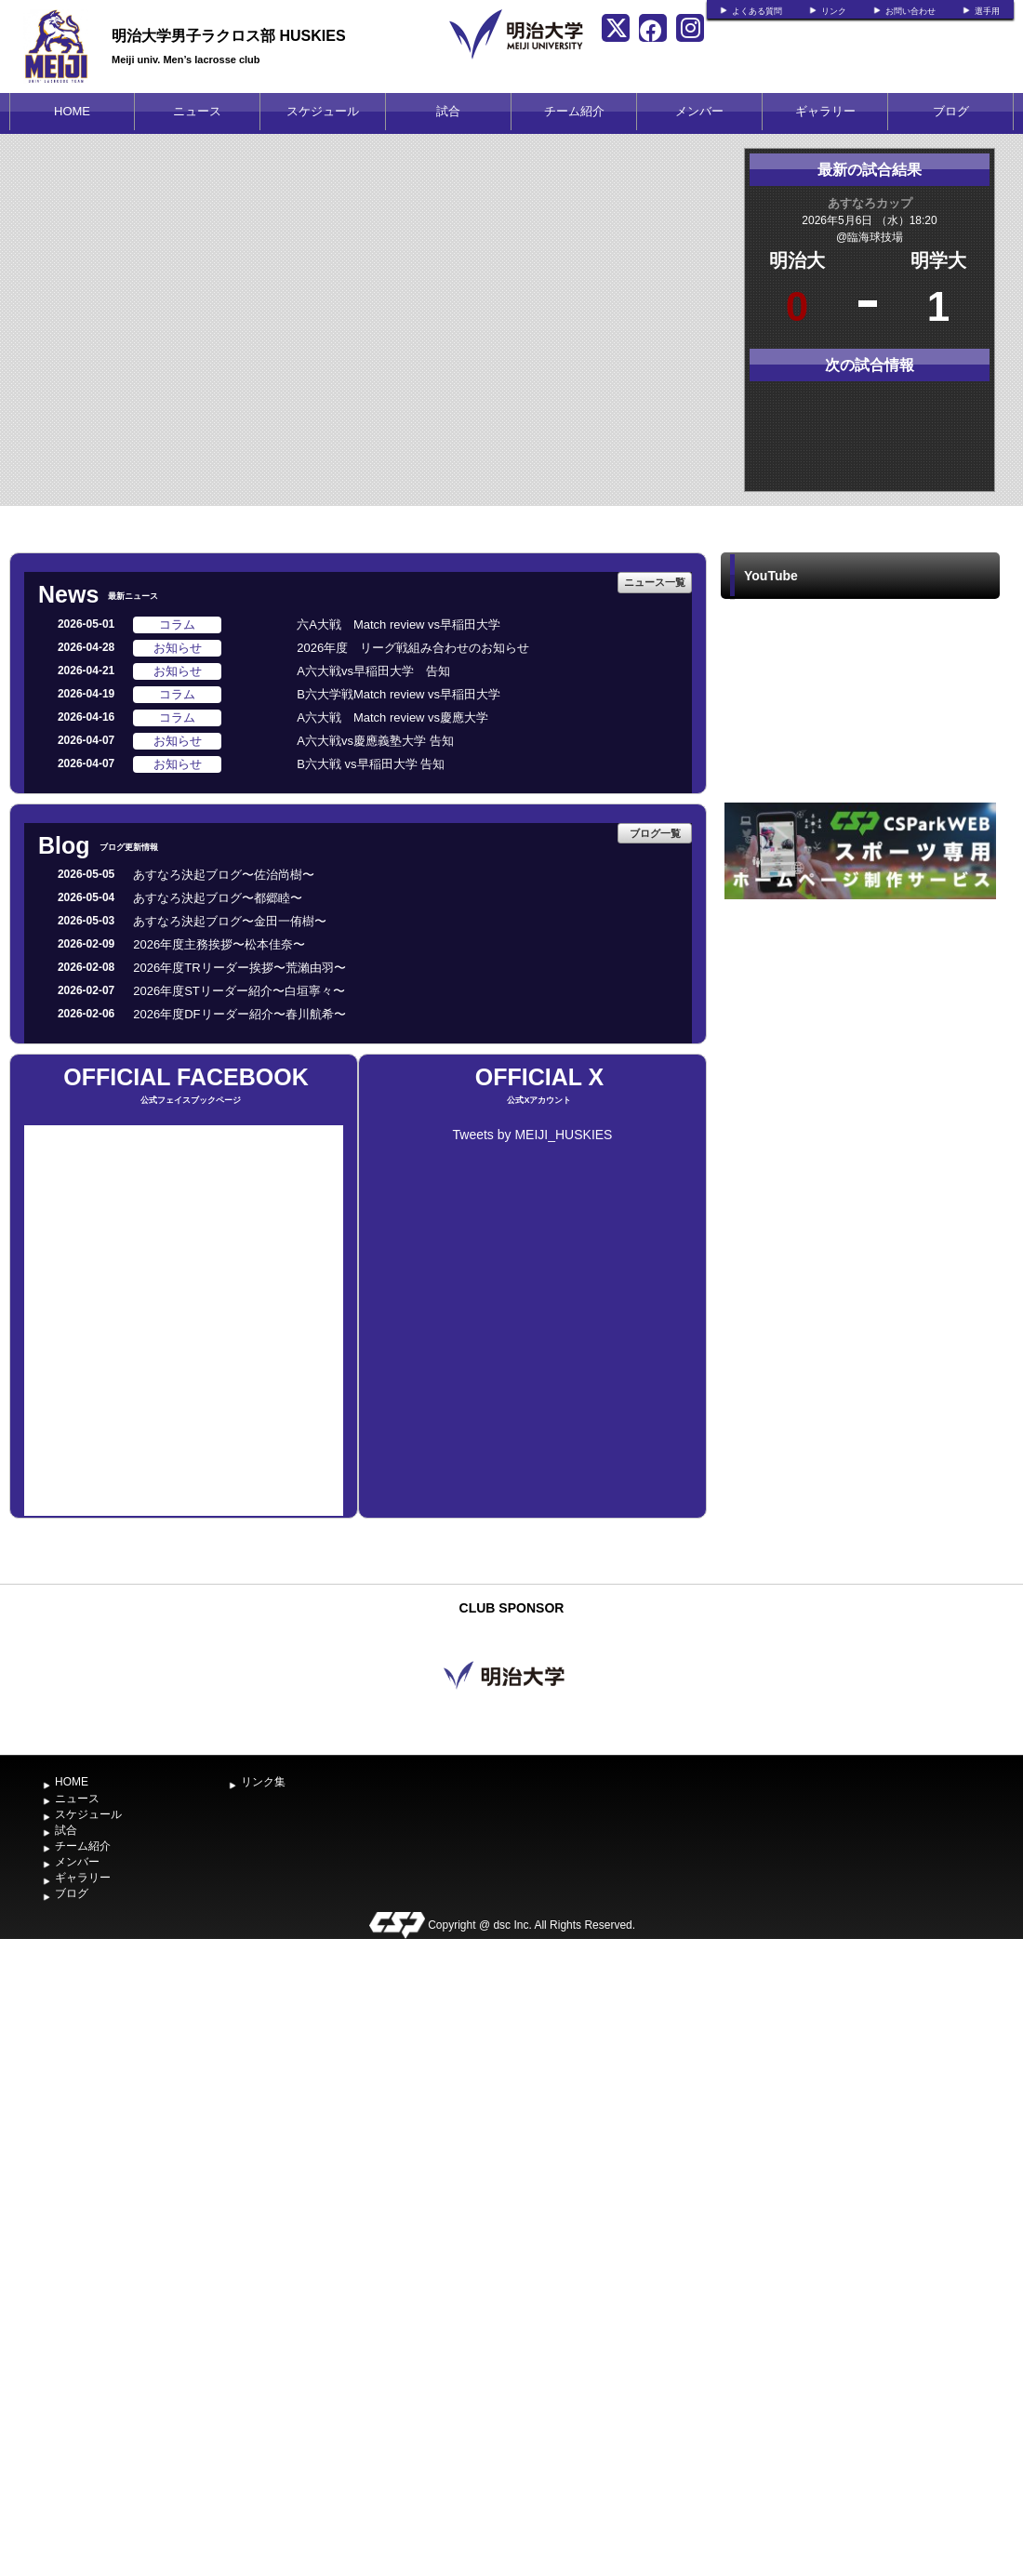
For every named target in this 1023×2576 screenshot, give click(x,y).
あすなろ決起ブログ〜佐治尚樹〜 (223, 875)
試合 (448, 111)
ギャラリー (825, 111)
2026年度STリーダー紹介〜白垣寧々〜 (239, 991)
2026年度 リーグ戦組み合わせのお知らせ (413, 648)
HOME (72, 111)
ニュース (197, 111)
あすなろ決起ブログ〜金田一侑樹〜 (229, 921)
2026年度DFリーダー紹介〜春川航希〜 (239, 1014)
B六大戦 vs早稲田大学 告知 (371, 764)
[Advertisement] (860, 1043)
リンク (833, 11)
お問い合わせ (910, 11)
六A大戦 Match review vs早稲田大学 (398, 624)
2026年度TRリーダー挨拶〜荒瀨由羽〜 (239, 968)
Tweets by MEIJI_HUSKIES (533, 1134)
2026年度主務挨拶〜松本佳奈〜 (219, 944)
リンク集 (263, 1781)
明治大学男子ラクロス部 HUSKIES (229, 36)
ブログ (951, 111)
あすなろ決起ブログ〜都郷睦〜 (217, 898)
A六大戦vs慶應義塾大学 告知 (375, 741)
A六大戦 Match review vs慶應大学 (392, 717)
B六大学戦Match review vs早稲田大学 (398, 694)
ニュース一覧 (654, 582)
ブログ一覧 (655, 833)
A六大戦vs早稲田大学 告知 (373, 671)
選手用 (987, 11)
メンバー (699, 111)
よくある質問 (757, 11)
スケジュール (322, 111)
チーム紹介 (574, 111)
